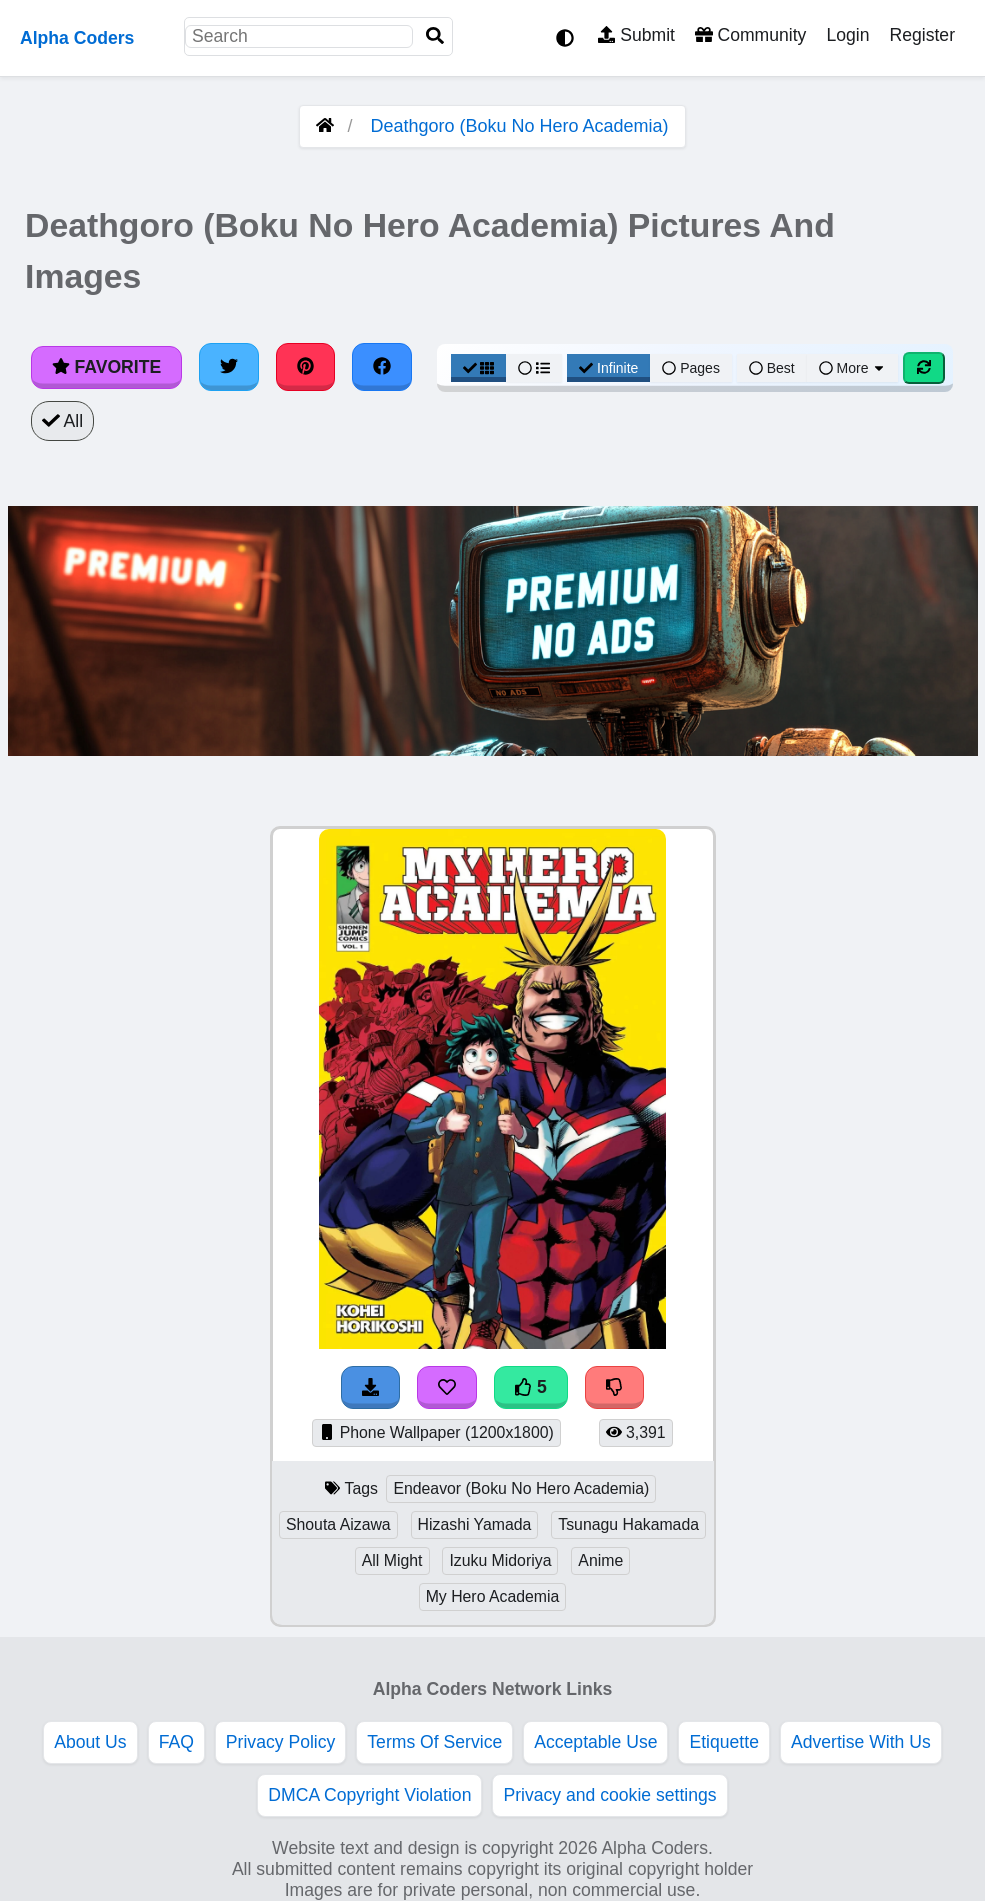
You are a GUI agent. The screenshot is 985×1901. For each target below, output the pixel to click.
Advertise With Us (861, 1742)
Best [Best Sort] (772, 368)
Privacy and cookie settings (609, 1795)
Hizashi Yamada (475, 1524)
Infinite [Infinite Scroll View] (608, 368)
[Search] (435, 36)
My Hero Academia (493, 1596)
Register (922, 35)
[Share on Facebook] (382, 367)
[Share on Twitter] (229, 367)
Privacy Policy (281, 1742)
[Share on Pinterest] (306, 367)
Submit (636, 35)
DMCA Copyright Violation (369, 1795)
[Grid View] (479, 368)
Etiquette (723, 1742)
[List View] (534, 368)
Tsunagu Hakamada (628, 1524)
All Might (392, 1560)
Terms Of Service (434, 1742)
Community (750, 35)
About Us (90, 1742)
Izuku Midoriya (500, 1560)
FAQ (176, 1742)
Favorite (106, 367)
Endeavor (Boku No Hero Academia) (521, 1488)
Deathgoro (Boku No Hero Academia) (519, 126)
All (62, 421)
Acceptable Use (595, 1742)
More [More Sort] (853, 368)
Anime (600, 1560)
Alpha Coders (77, 38)
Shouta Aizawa (338, 1524)
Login (847, 35)
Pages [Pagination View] (691, 368)
